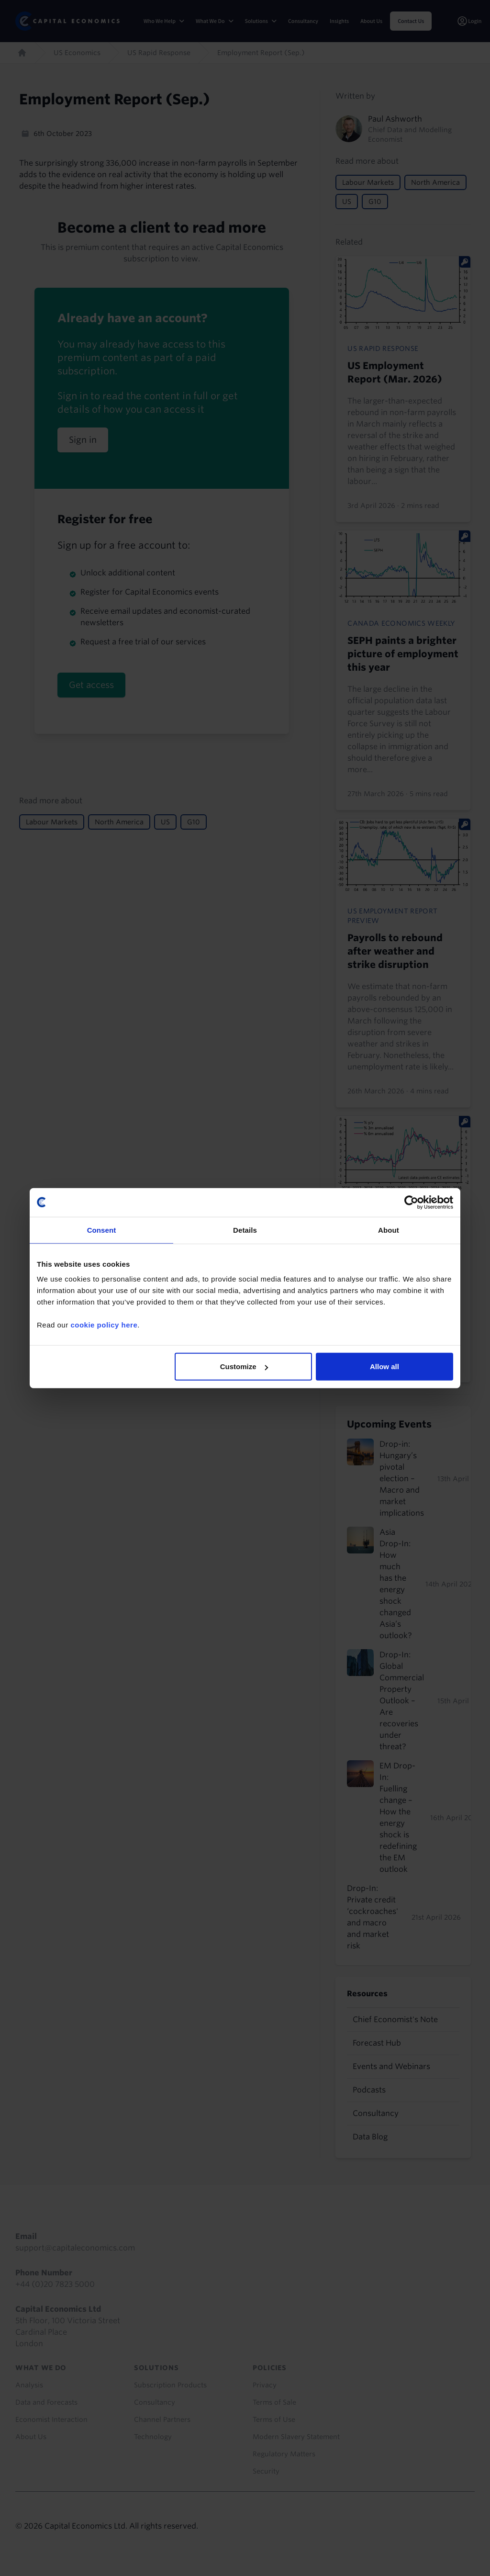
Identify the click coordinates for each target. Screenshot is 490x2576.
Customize (244, 1366)
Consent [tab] (101, 1230)
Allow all (384, 1366)
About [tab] (388, 1230)
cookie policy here (103, 1325)
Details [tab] (245, 1230)
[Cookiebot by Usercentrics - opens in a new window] (411, 1202)
